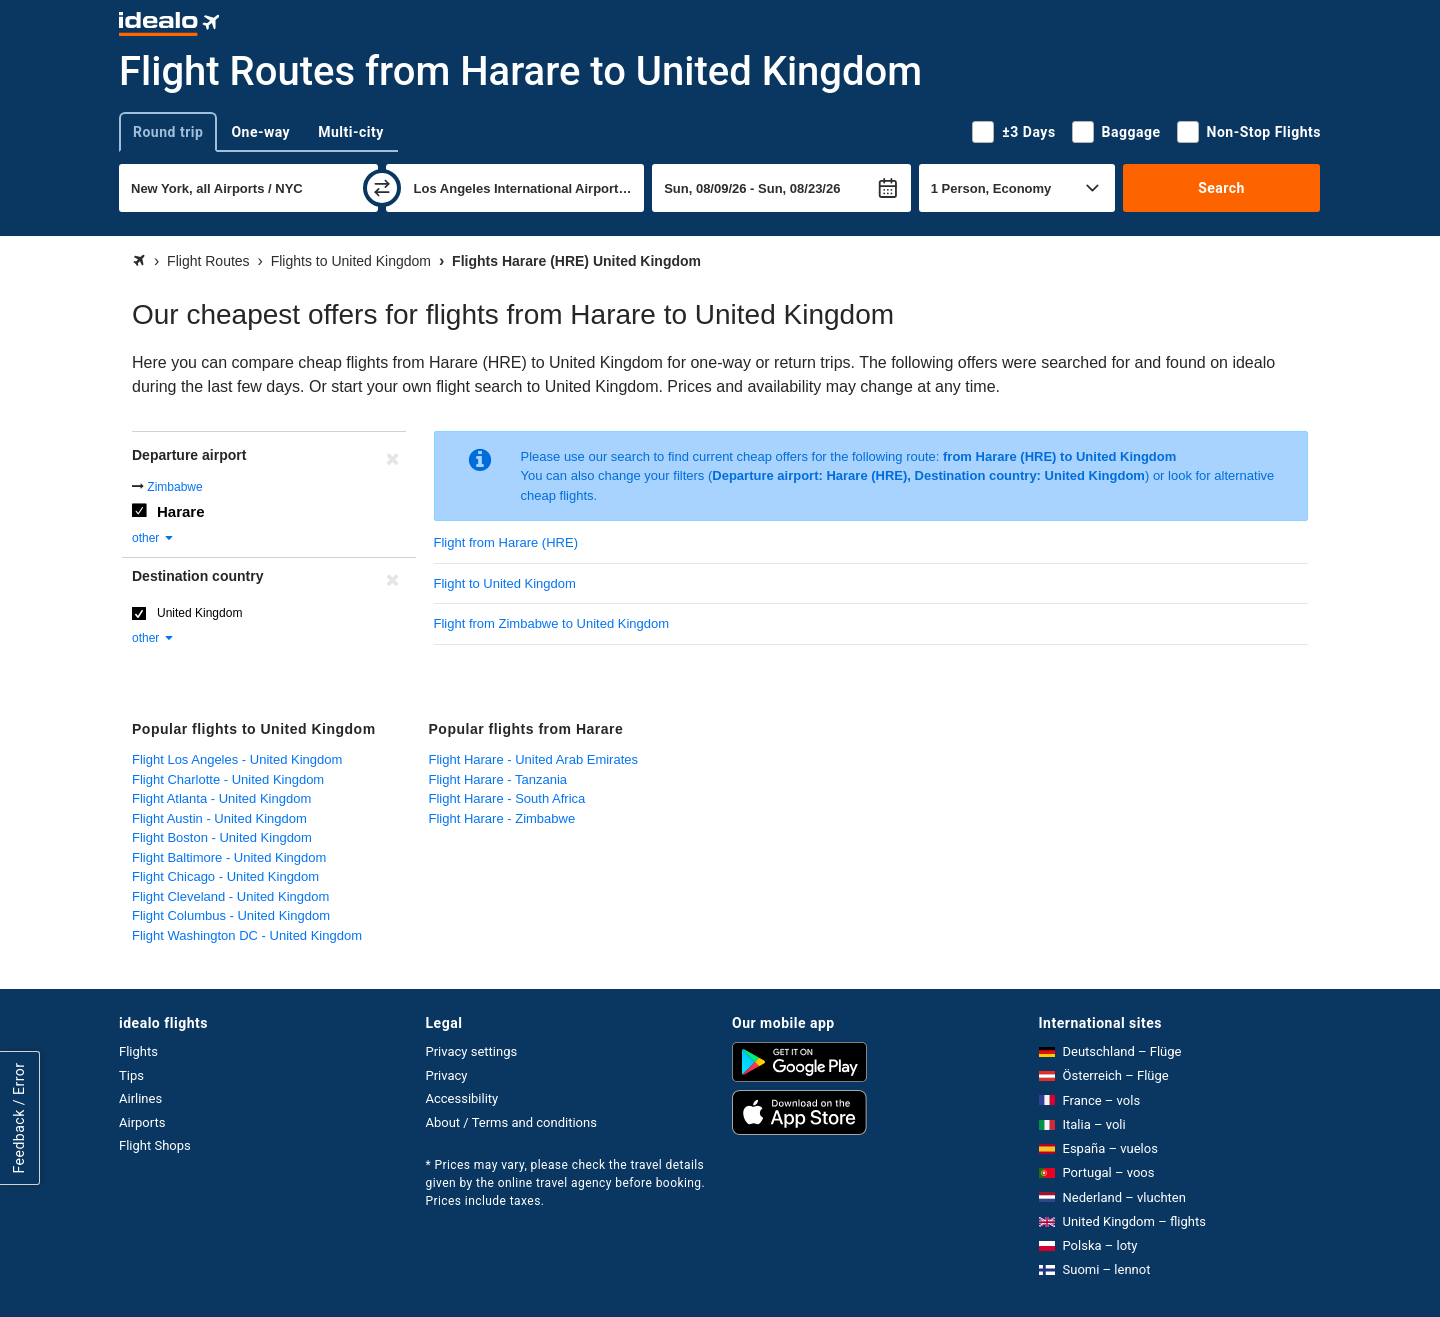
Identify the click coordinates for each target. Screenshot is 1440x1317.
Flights (138, 1051)
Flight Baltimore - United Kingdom (229, 857)
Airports (142, 1122)
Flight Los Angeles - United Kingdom (237, 759)
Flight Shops (155, 1145)
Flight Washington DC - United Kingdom (247, 935)
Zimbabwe (174, 487)
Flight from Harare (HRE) (506, 542)
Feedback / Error (19, 1118)
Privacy (447, 1075)
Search (1221, 188)
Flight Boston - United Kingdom (222, 837)
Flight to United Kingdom (505, 583)
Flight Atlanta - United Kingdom (221, 798)
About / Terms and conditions (511, 1122)
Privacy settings (472, 1051)
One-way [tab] (260, 132)
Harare (181, 511)
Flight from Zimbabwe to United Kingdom (552, 623)
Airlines (140, 1098)
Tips (131, 1075)
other (153, 538)
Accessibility (462, 1098)
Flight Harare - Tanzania (498, 779)
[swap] (382, 188)
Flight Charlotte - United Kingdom (228, 779)
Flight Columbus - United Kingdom (231, 915)
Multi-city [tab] (351, 132)
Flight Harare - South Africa (507, 798)
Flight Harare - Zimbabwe (502, 818)
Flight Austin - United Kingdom (219, 818)
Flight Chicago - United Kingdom (225, 876)
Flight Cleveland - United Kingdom (230, 896)
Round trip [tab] (168, 132)
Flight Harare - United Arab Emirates (534, 759)
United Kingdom (199, 613)
